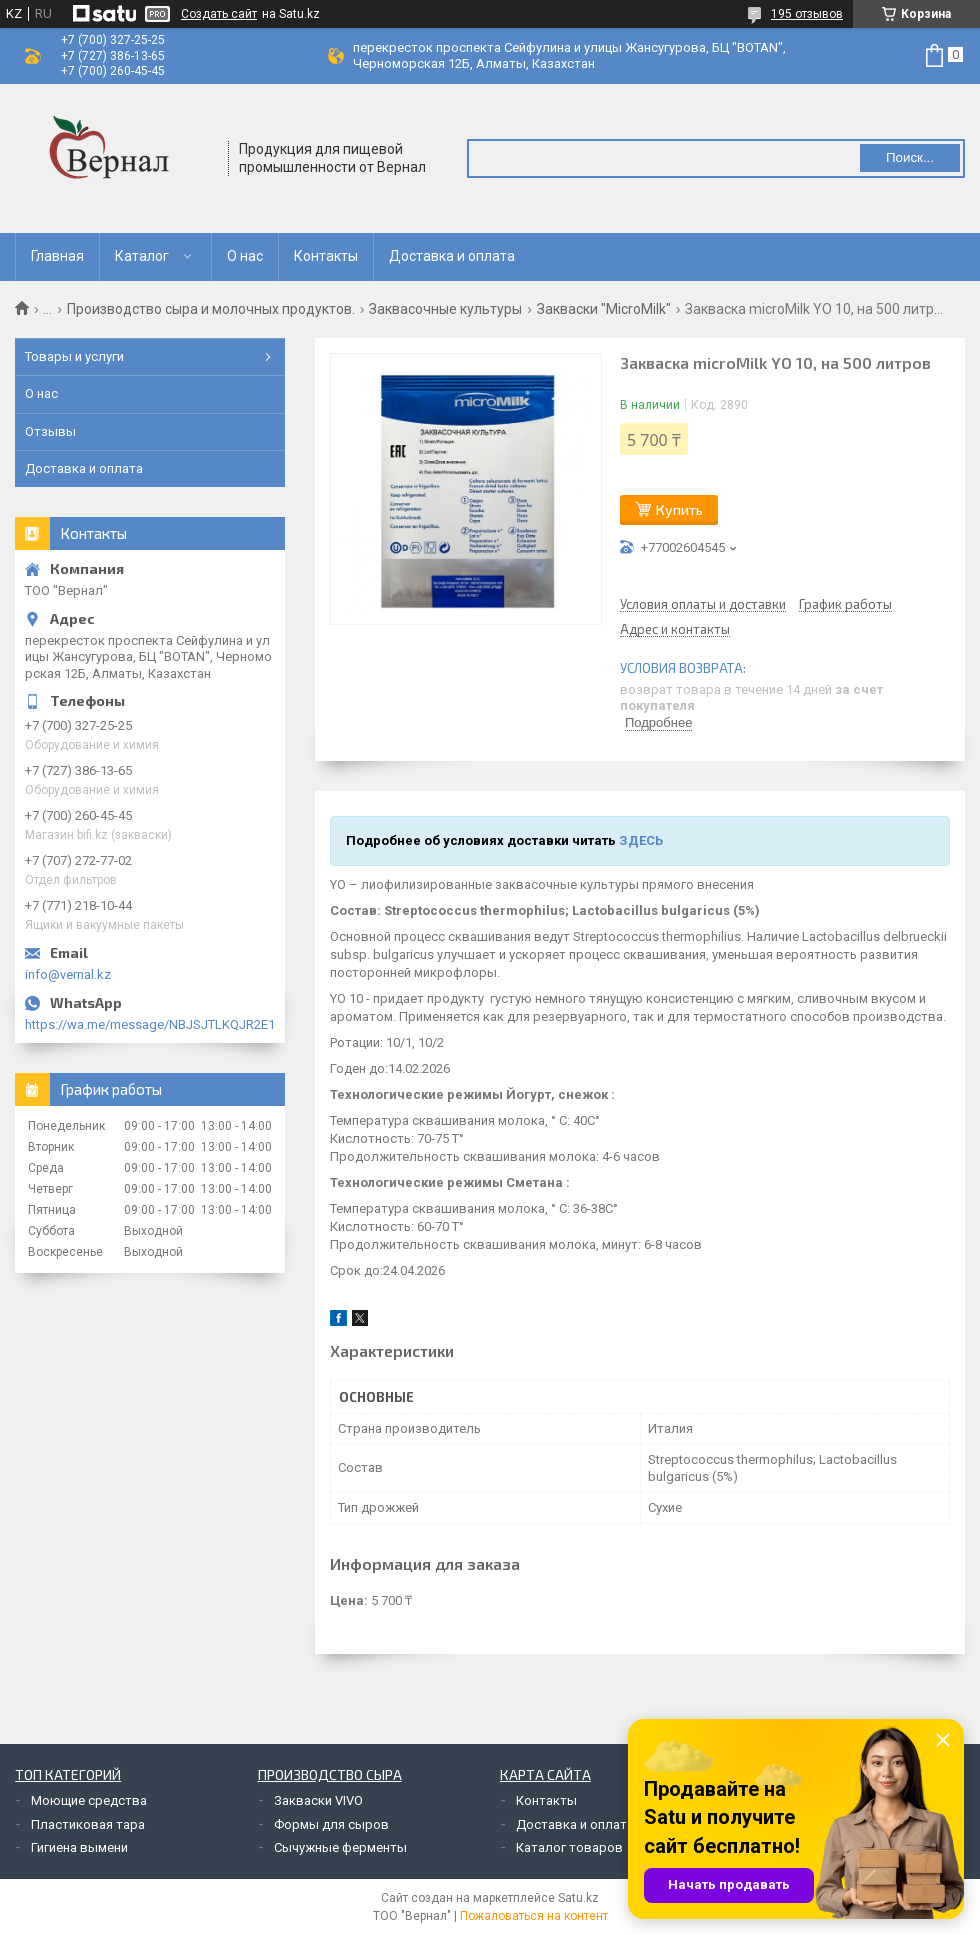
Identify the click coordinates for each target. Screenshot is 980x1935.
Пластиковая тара (88, 1824)
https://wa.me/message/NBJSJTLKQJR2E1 (150, 1024)
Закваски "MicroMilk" (604, 309)
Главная (57, 256)
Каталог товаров (569, 1847)
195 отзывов (807, 14)
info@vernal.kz (68, 974)
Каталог (142, 256)
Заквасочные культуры (445, 309)
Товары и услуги (74, 356)
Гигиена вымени (79, 1847)
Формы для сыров (331, 1824)
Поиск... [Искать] (910, 157)
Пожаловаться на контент (534, 1916)
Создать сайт (219, 14)
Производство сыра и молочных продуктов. (211, 309)
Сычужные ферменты (340, 1847)
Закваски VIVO (318, 1800)
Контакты (326, 256)
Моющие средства (89, 1800)
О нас (245, 256)
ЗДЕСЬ (641, 840)
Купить (679, 509)
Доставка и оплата (452, 256)
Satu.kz (578, 1898)
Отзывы (50, 431)
